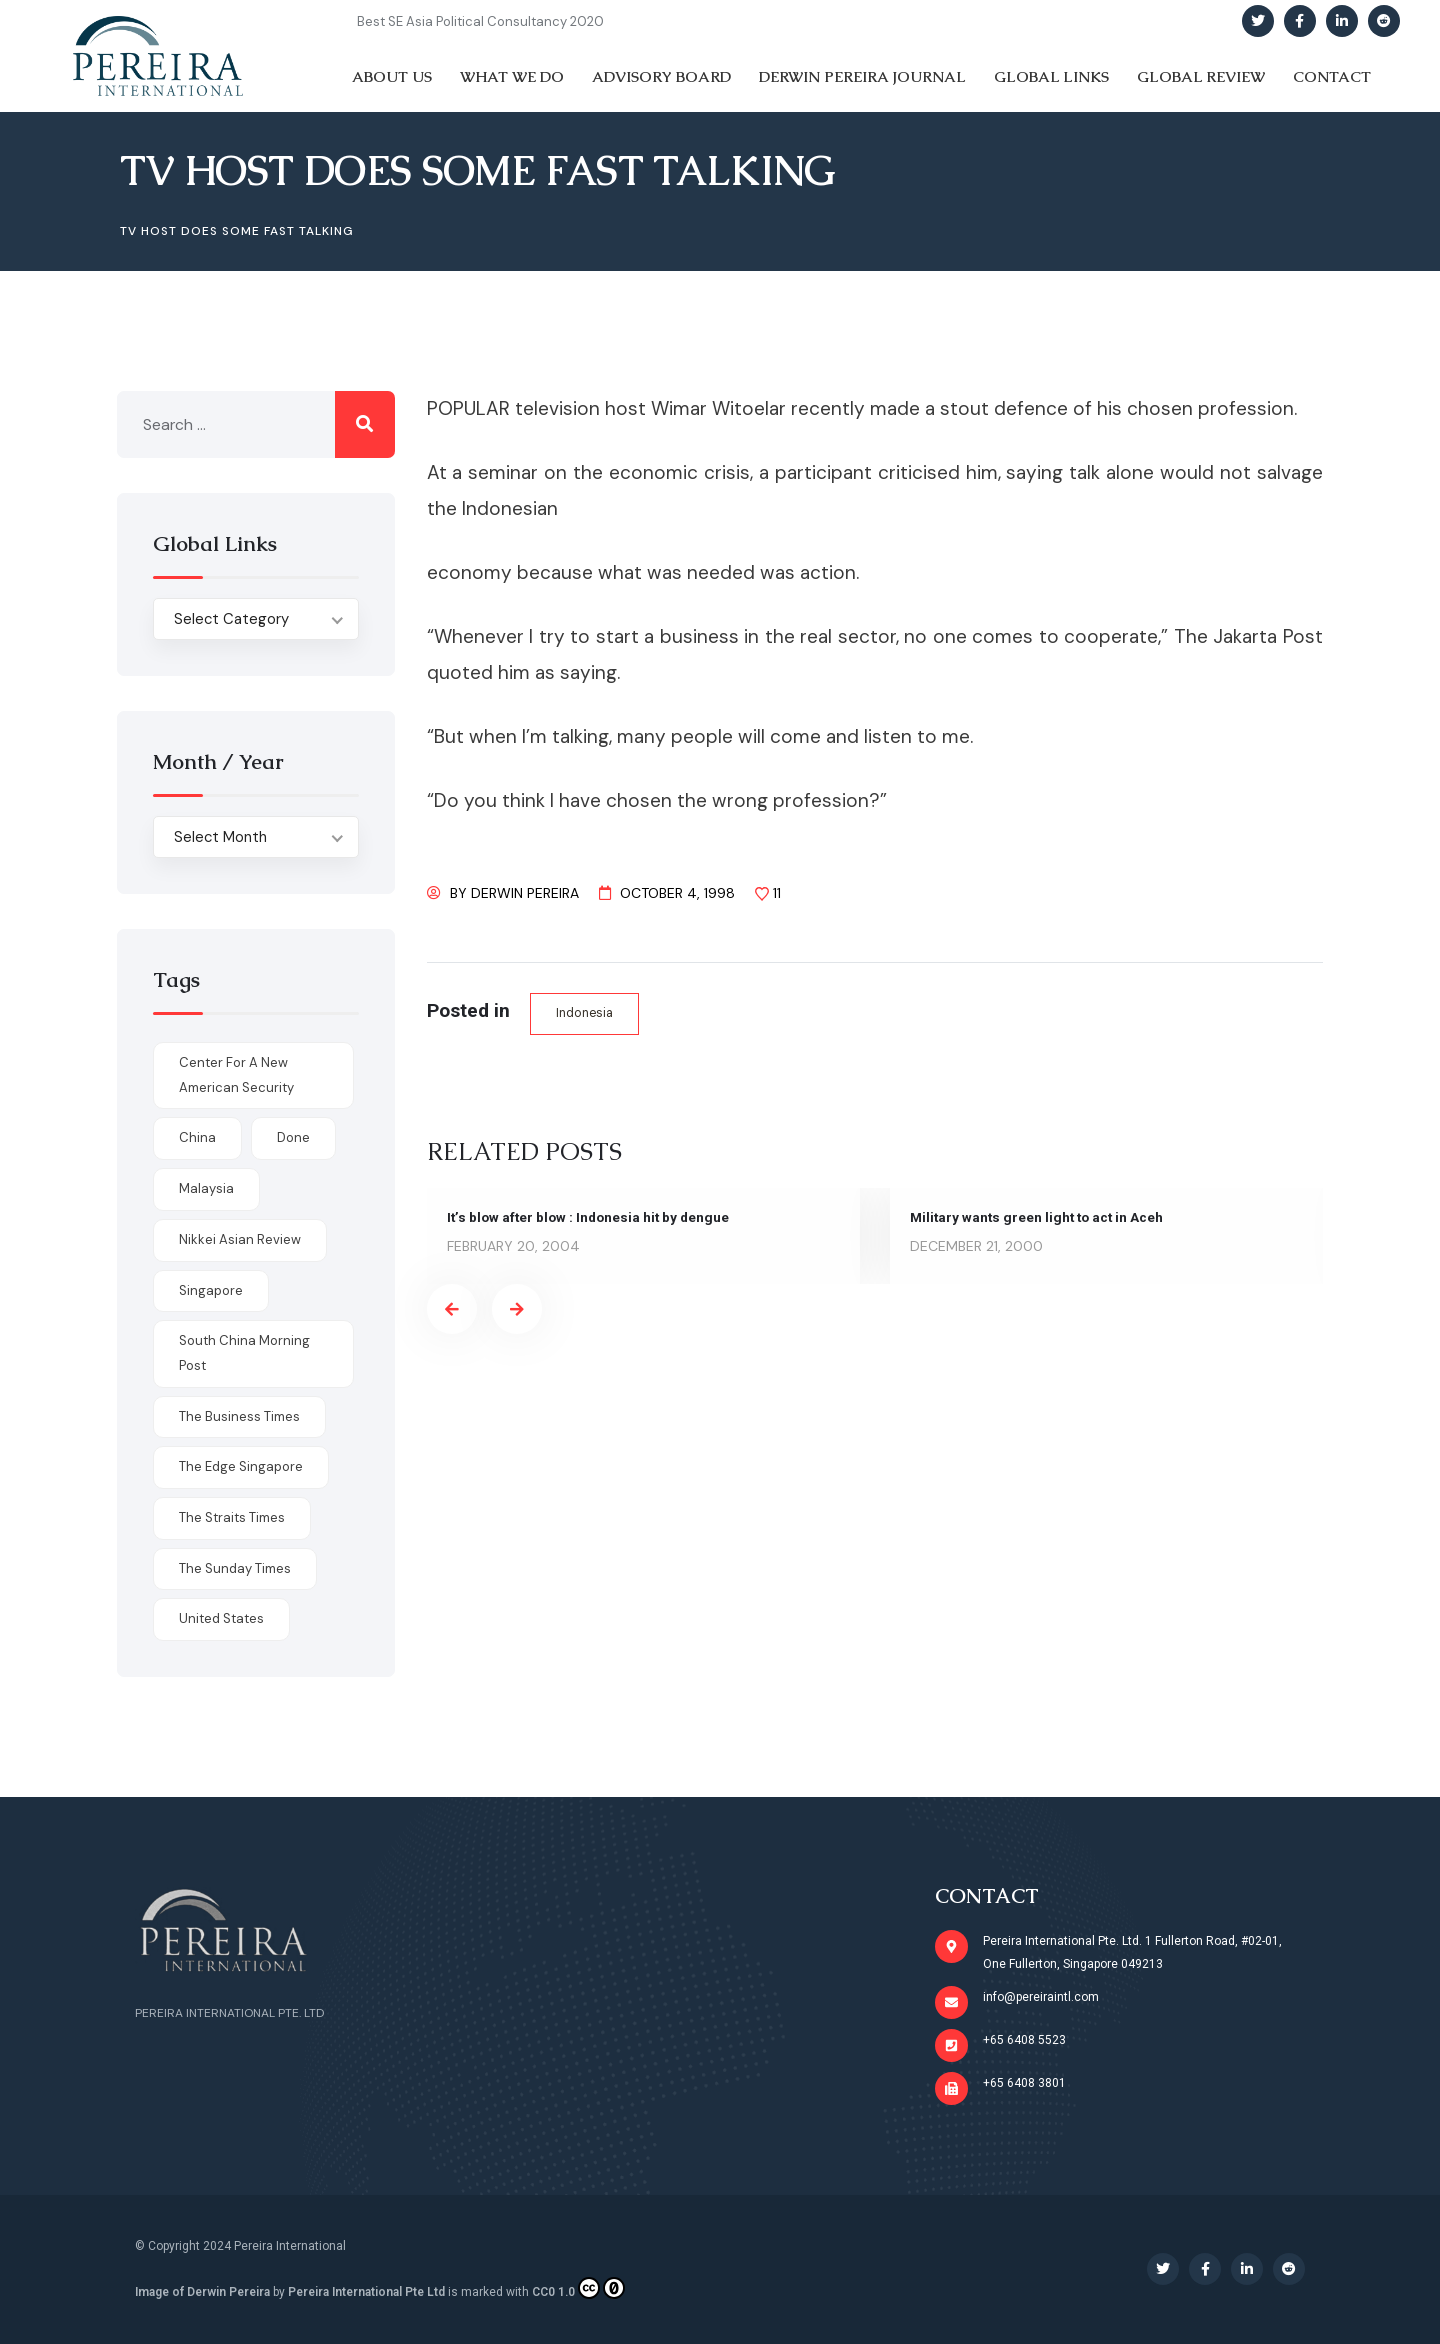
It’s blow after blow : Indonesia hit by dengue (592, 1218)
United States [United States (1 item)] (221, 1618)
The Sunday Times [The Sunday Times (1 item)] (235, 1568)
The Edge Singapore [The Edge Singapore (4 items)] (241, 1466)
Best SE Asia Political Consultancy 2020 (480, 21)
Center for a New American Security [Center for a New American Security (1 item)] (236, 1075)
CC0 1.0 (578, 2288)
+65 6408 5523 (1024, 2040)
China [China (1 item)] (197, 1137)
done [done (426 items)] (293, 1137)
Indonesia (586, 1013)
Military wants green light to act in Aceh (1040, 1218)
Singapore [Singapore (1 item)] (211, 1290)
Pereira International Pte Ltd (366, 2292)
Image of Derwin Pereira (202, 2292)
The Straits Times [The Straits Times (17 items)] (232, 1517)
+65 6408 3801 (1024, 2083)
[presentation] (452, 1310)
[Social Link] (1258, 21)
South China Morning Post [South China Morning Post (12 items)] (244, 1353)
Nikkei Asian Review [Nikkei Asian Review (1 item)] (240, 1239)
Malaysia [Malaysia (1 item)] (206, 1188)
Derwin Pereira (525, 893)
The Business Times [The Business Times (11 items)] (239, 1416)
